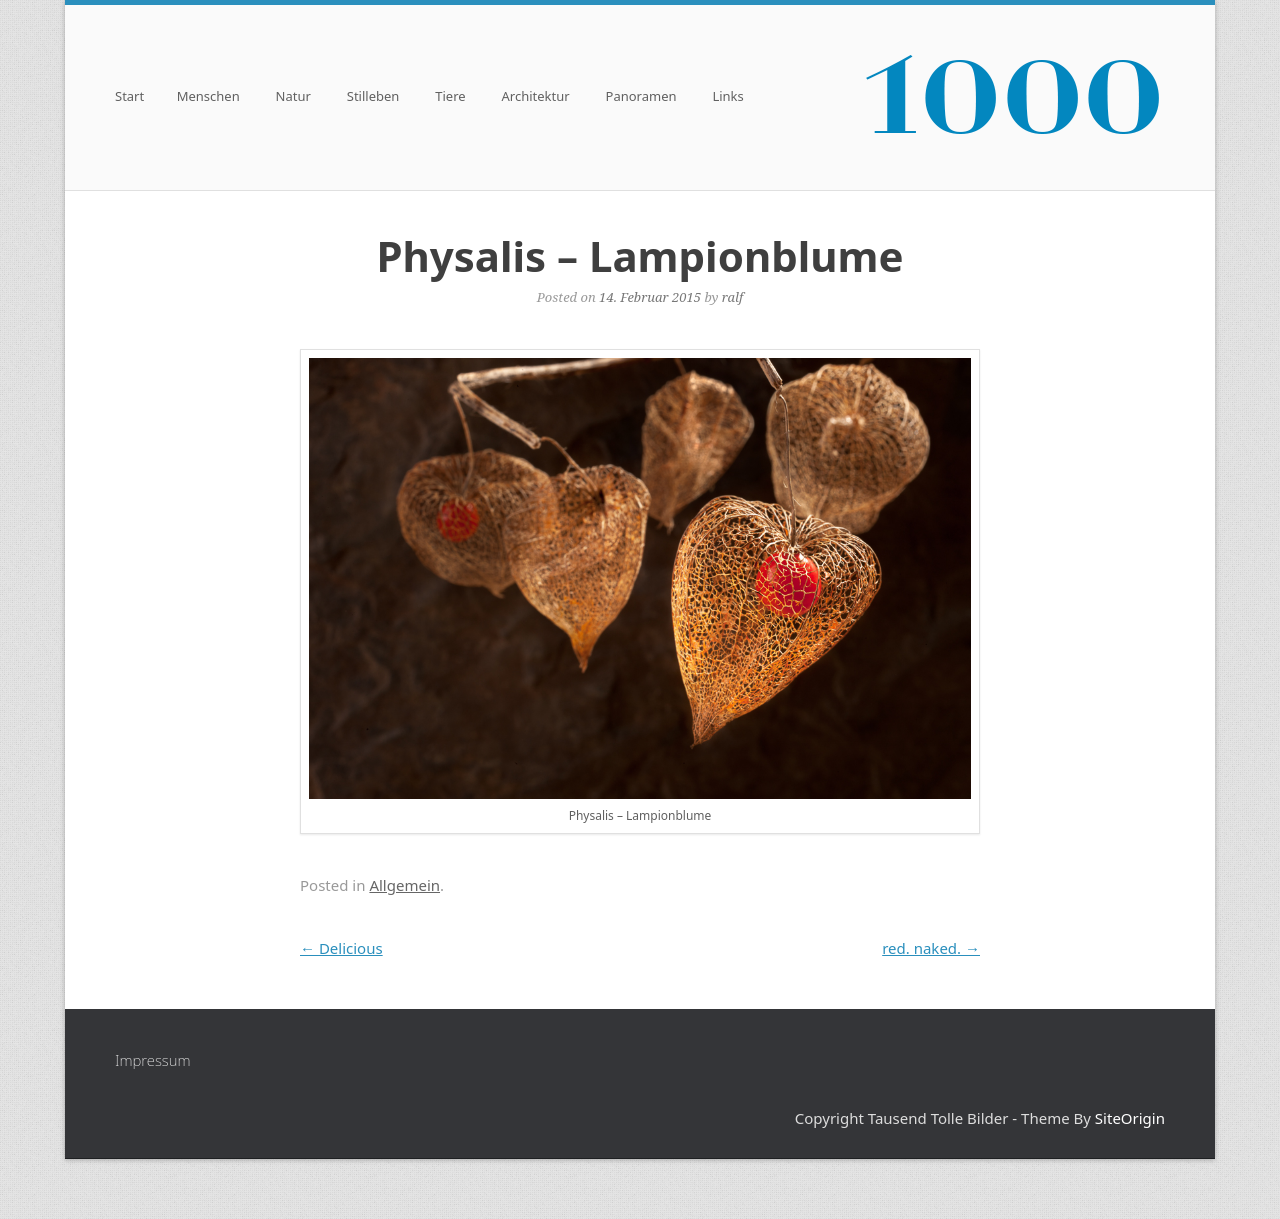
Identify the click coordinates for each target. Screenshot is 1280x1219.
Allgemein (404, 885)
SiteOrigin (1130, 1118)
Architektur (536, 97)
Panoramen (641, 97)
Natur (293, 97)
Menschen (208, 97)
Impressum (153, 1060)
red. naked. (931, 948)
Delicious (341, 948)
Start (129, 97)
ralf (732, 297)
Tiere (450, 97)
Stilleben (373, 97)
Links (727, 97)
